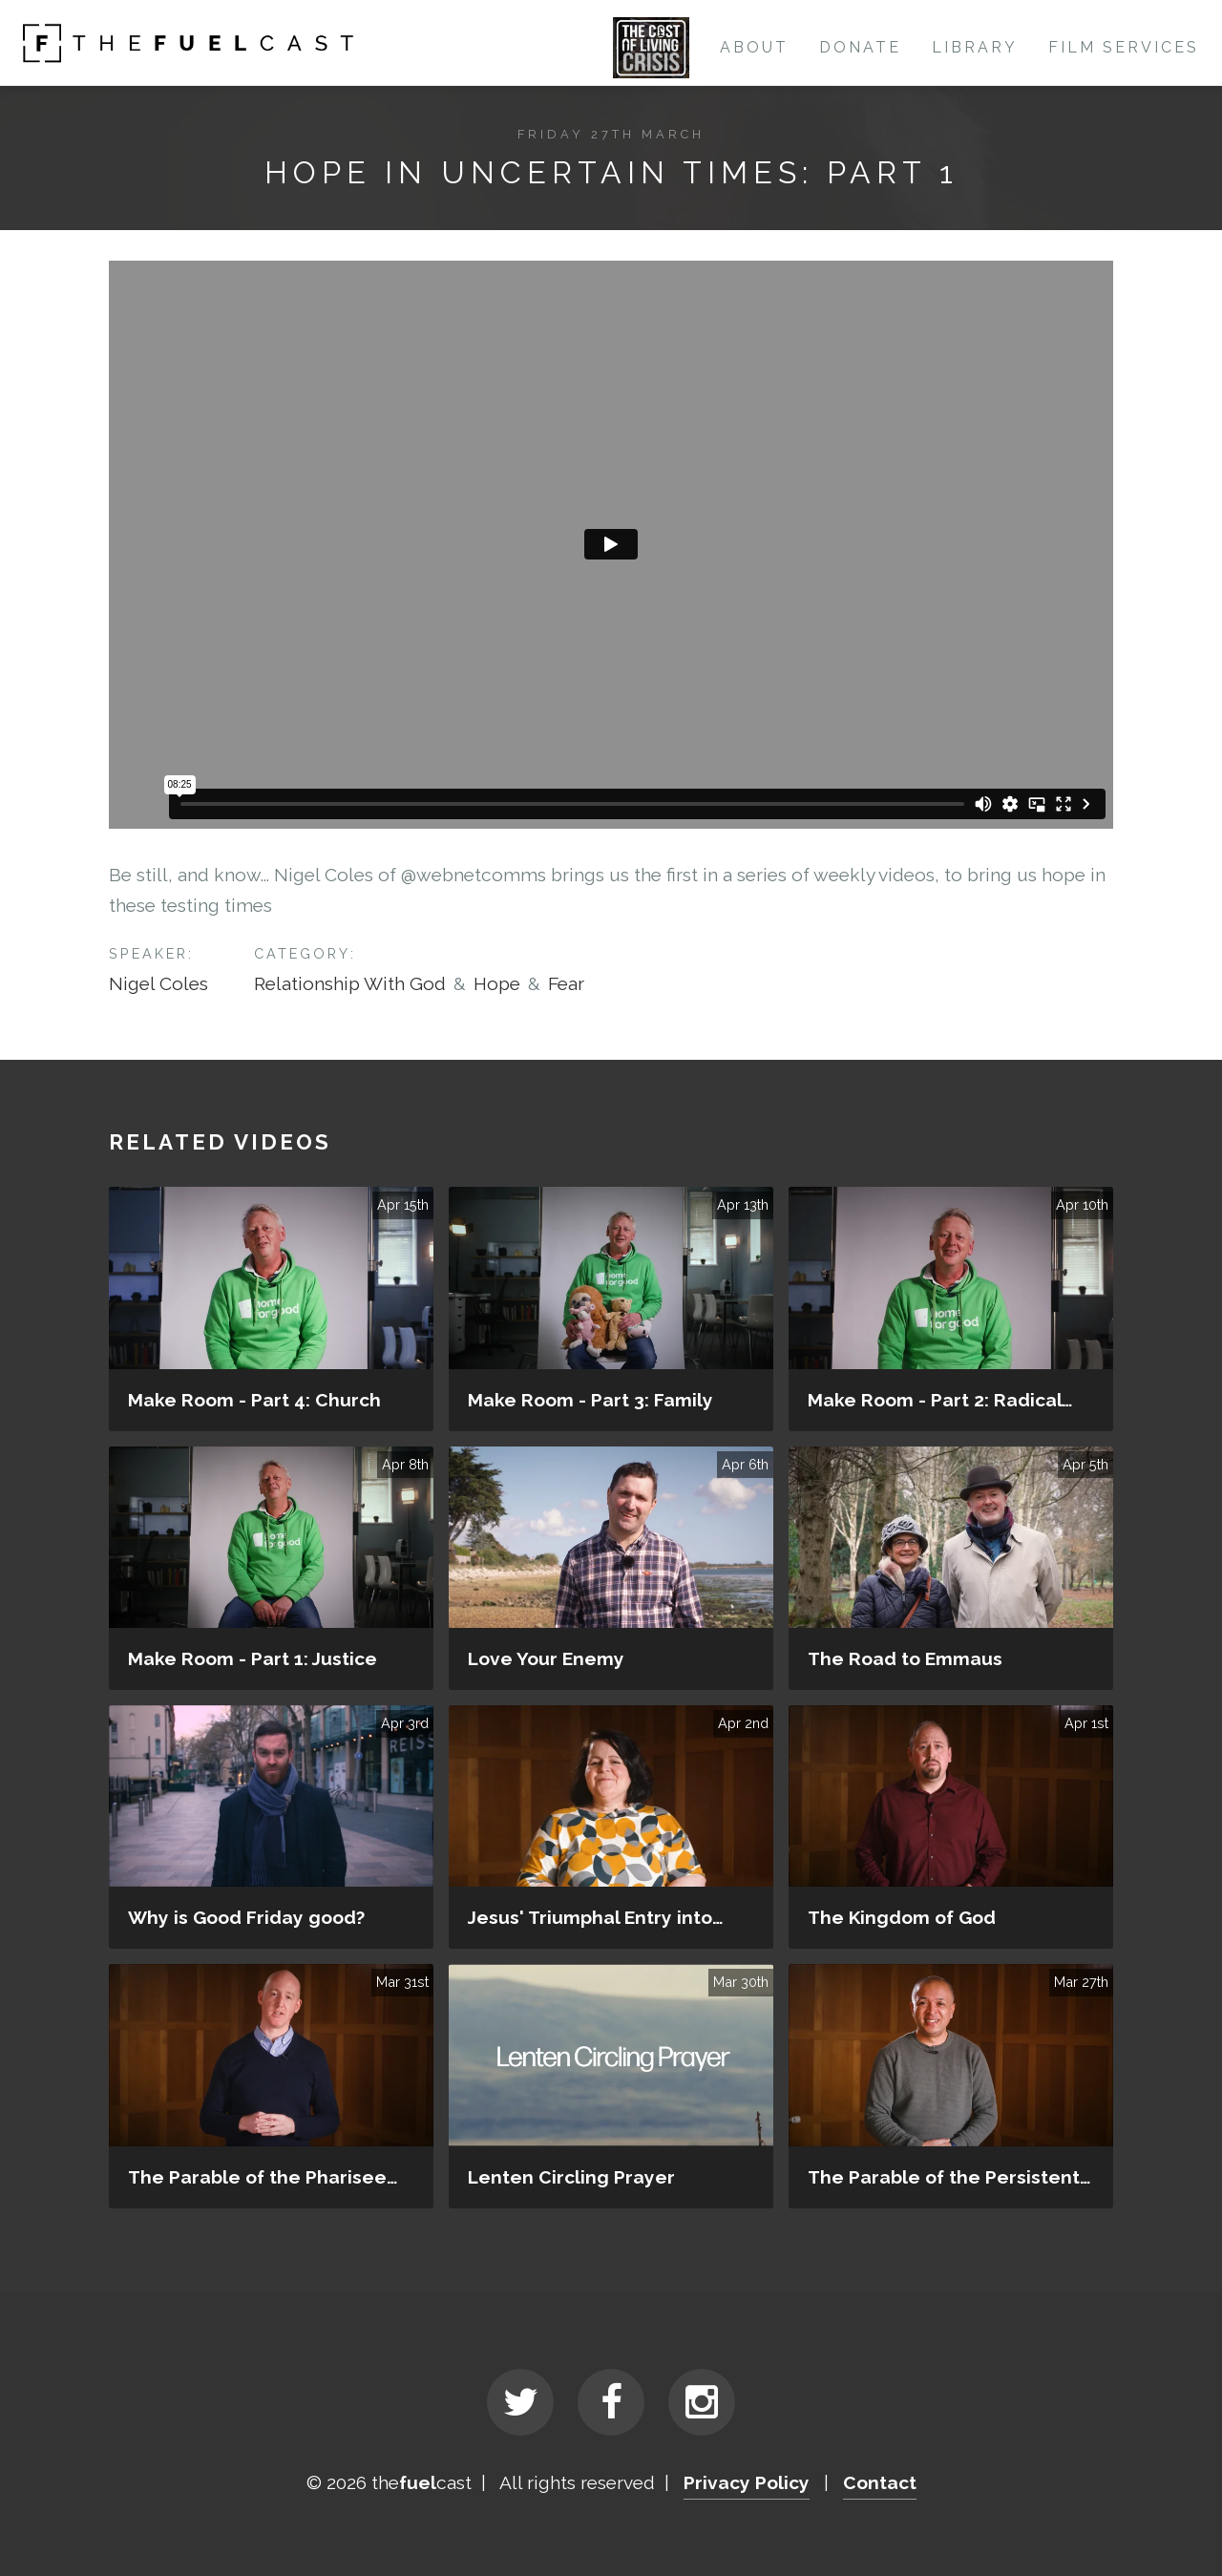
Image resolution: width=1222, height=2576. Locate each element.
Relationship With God (350, 983)
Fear (566, 983)
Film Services (1123, 47)
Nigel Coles (158, 983)
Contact (879, 2482)
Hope (497, 983)
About (754, 47)
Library (975, 47)
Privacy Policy (747, 2482)
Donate (860, 47)
